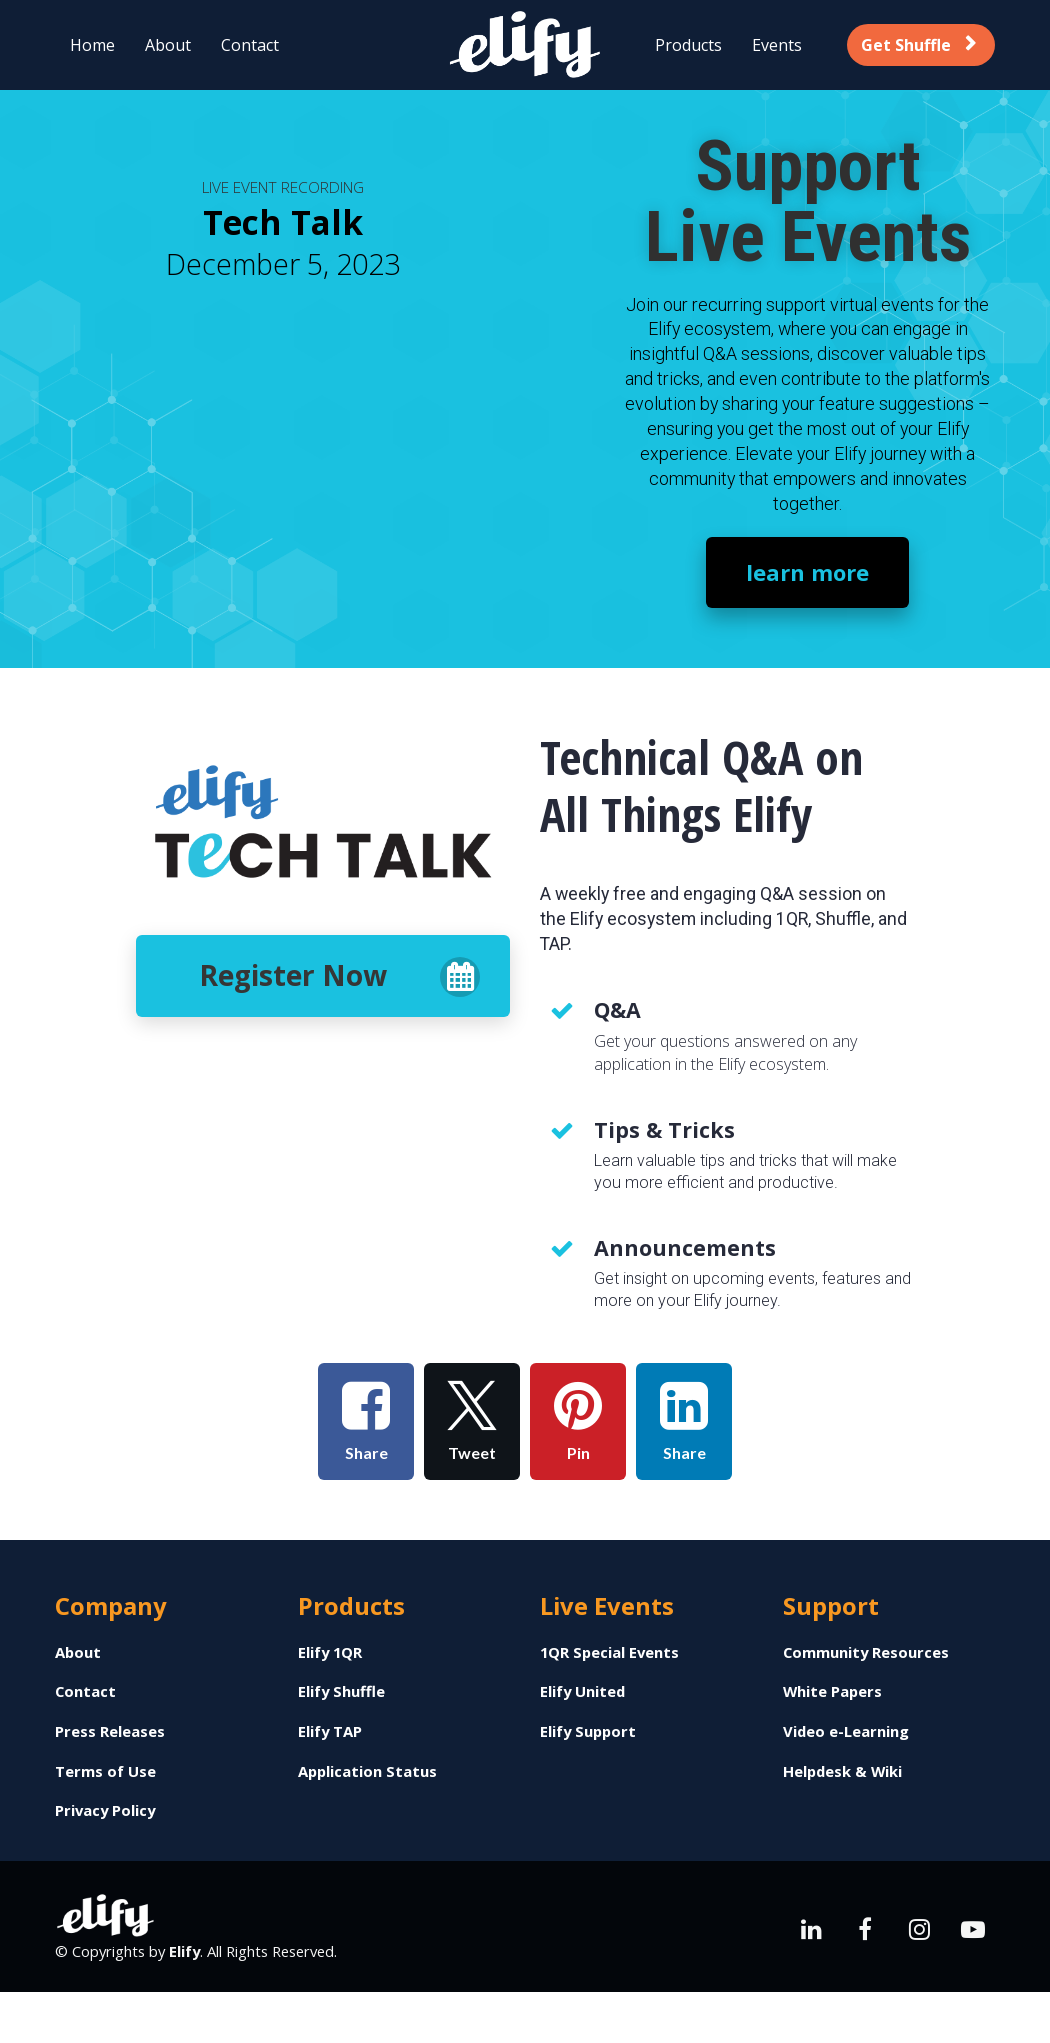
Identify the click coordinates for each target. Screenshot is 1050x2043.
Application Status (367, 1771)
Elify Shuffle (341, 1691)
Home (92, 45)
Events (777, 45)
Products (688, 45)
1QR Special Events (609, 1652)
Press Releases (110, 1731)
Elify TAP (330, 1731)
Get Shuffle (918, 45)
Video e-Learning (846, 1731)
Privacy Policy (105, 1810)
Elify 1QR (330, 1652)
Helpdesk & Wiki (842, 1771)
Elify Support (588, 1731)
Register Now (339, 976)
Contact (250, 45)
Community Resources (866, 1652)
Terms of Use (105, 1771)
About (168, 45)
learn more (807, 572)
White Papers (832, 1691)
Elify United (582, 1691)
